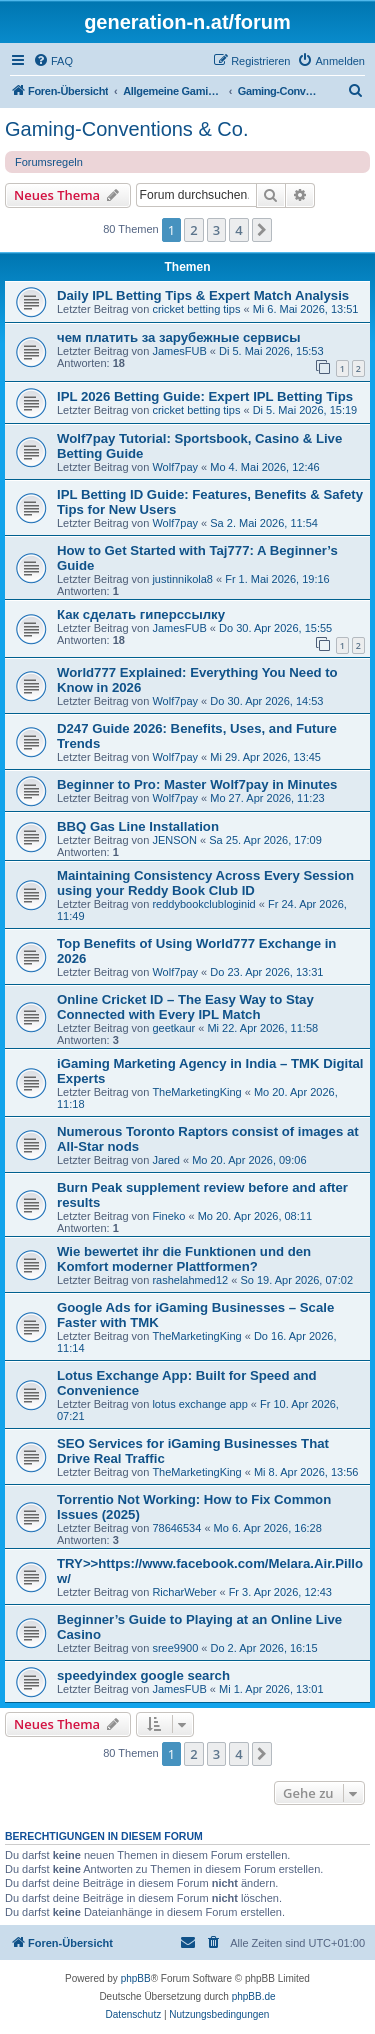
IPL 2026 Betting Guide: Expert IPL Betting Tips (205, 396)
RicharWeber (184, 1592)
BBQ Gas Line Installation (138, 826)
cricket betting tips (196, 309)
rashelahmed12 (190, 1280)
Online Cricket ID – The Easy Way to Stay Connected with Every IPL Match (185, 1007)
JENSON (174, 840)
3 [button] (216, 230)
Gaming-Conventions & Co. (126, 129)
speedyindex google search (143, 1675)
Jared (166, 1160)
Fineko (168, 1216)
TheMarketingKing (196, 1092)
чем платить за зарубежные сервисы (178, 337)
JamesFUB (179, 351)
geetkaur (173, 1028)
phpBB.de (254, 1996)
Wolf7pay (175, 467)
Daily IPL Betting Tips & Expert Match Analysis (203, 295)
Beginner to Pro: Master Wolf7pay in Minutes (197, 784)
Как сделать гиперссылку (141, 614)
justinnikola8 (182, 579)
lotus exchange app (199, 1404)
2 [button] (193, 230)
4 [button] (238, 230)
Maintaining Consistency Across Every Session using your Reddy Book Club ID (205, 883)
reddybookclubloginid (203, 904)
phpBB (136, 1978)
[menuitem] (53, 61)
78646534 (176, 1528)
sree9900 (175, 1648)
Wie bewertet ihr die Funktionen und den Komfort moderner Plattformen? (184, 1259)
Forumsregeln (49, 162)
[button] (262, 230)
